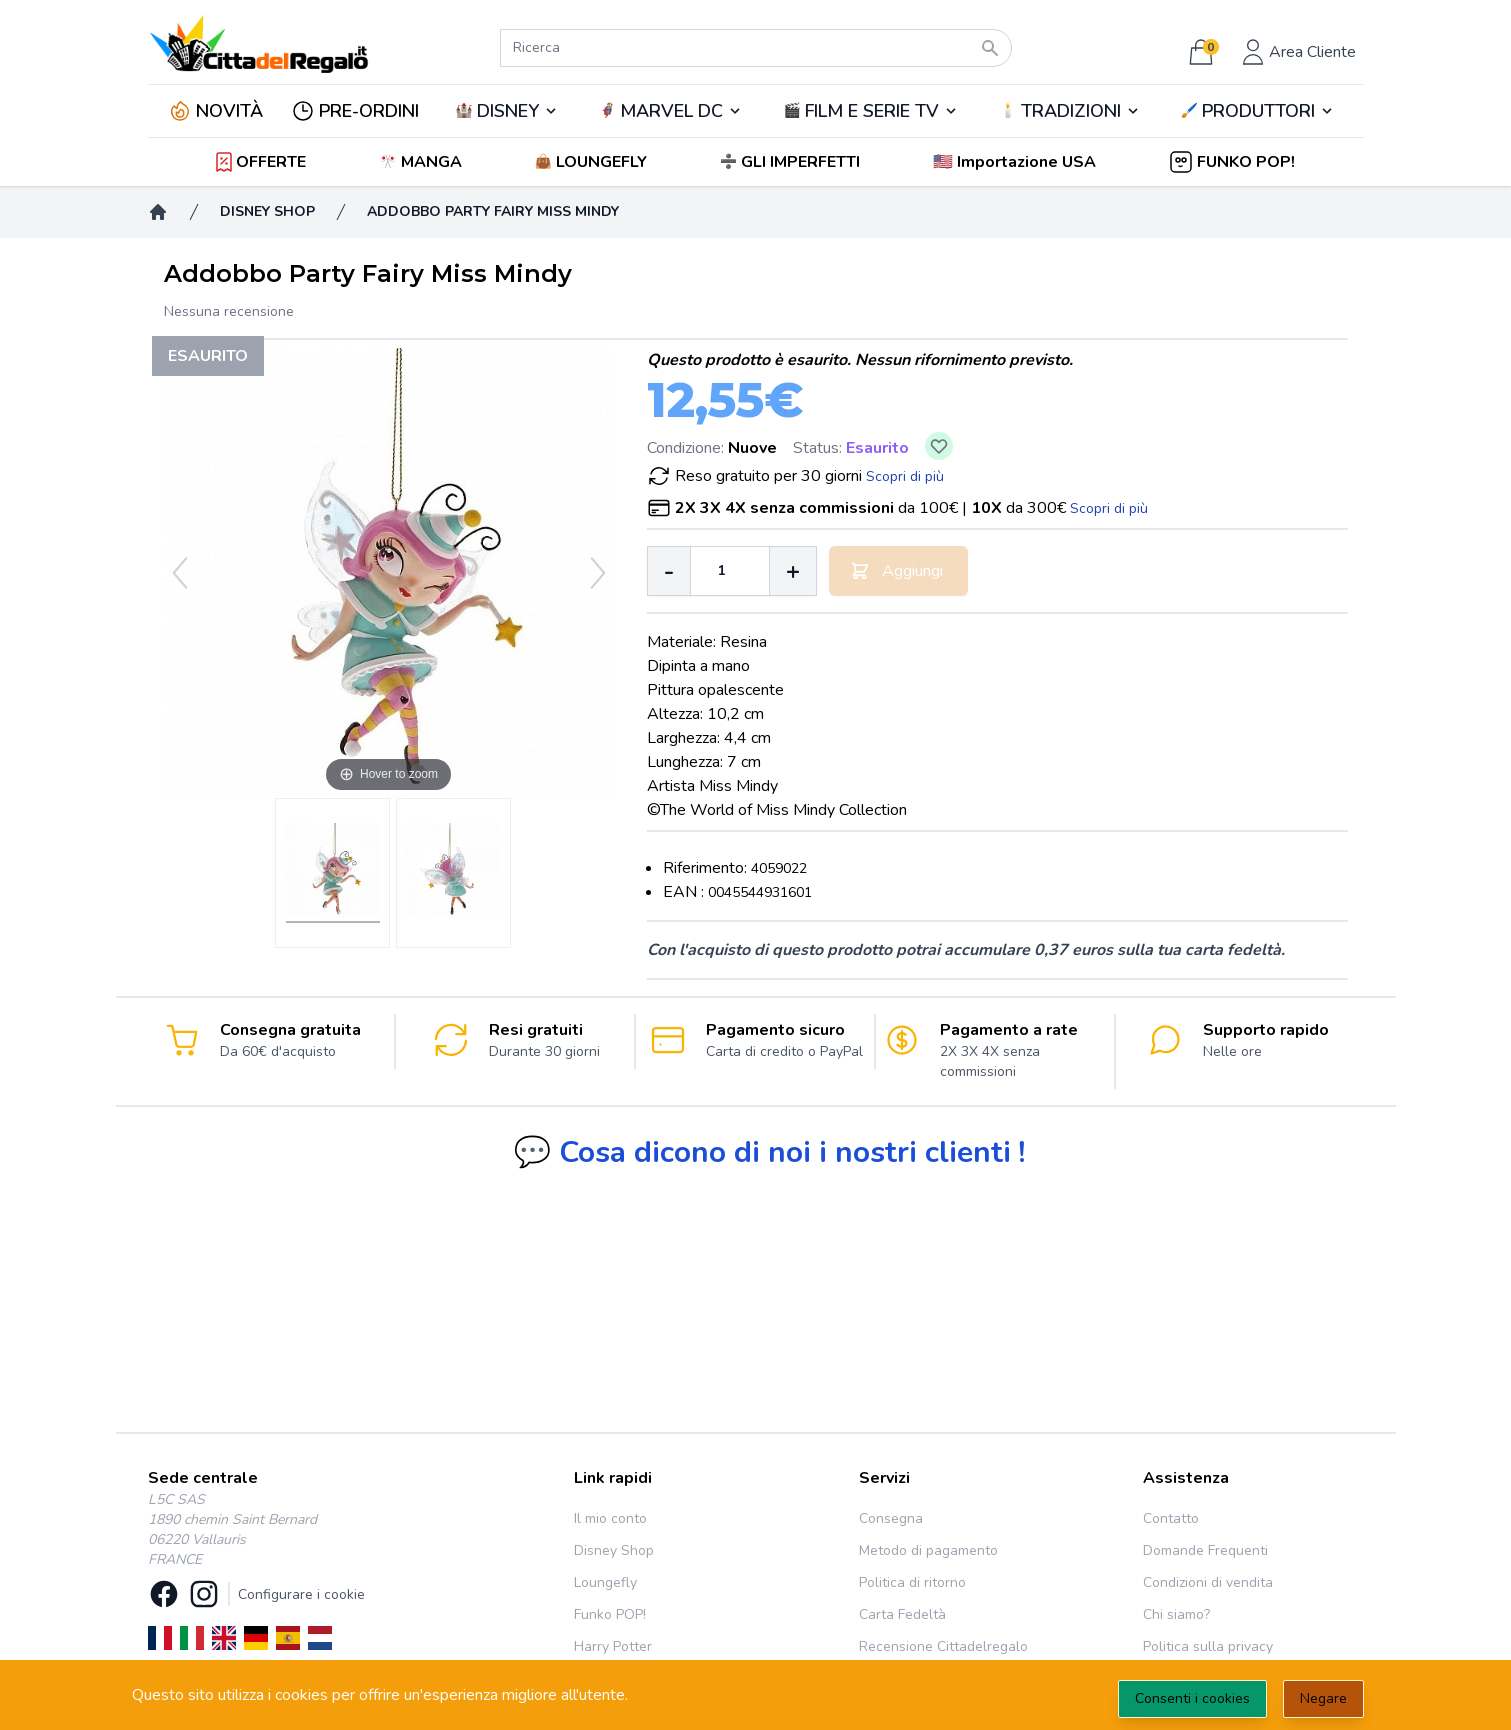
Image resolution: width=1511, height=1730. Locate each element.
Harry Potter (613, 1646)
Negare (1323, 1698)
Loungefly (605, 1582)
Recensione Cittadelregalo (943, 1646)
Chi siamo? (1176, 1614)
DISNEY (508, 111)
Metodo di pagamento (928, 1550)
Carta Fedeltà (902, 1614)
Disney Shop (614, 1550)
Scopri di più (905, 476)
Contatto (1171, 1518)
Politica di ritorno (912, 1582)
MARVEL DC (671, 111)
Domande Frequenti (1205, 1550)
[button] (1016, 162)
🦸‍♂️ (671, 111)
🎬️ (870, 111)
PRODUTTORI (1258, 111)
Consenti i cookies (1192, 1698)
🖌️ (1258, 111)
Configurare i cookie (301, 1594)
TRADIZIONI (1071, 111)
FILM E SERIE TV (872, 111)
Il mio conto (610, 1518)
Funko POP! (610, 1614)
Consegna (891, 1518)
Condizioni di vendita (1208, 1582)
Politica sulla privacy (1208, 1646)
